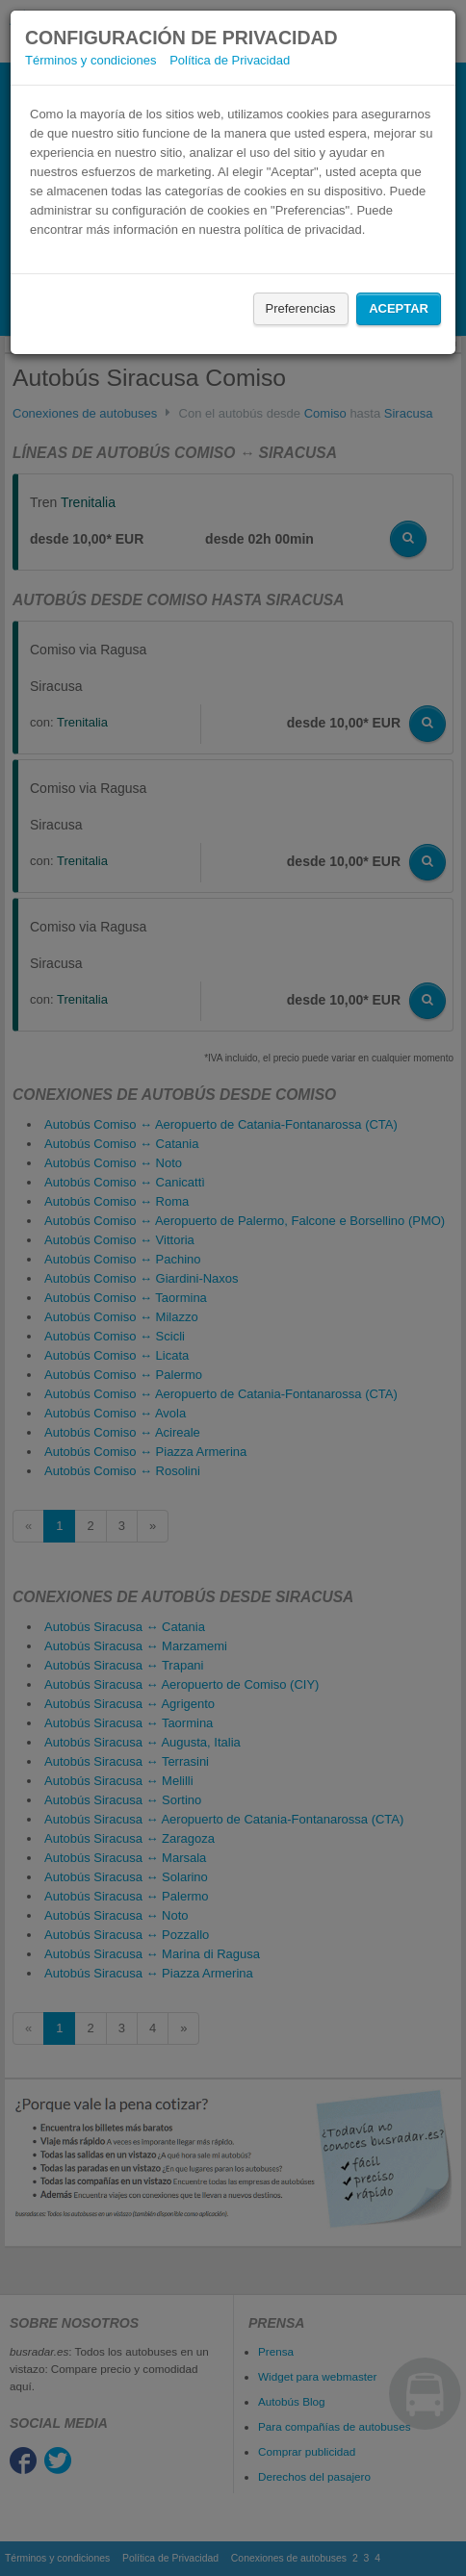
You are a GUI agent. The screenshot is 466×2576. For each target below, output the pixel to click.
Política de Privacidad (229, 60)
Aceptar (398, 308)
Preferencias (301, 308)
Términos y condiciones (91, 60)
